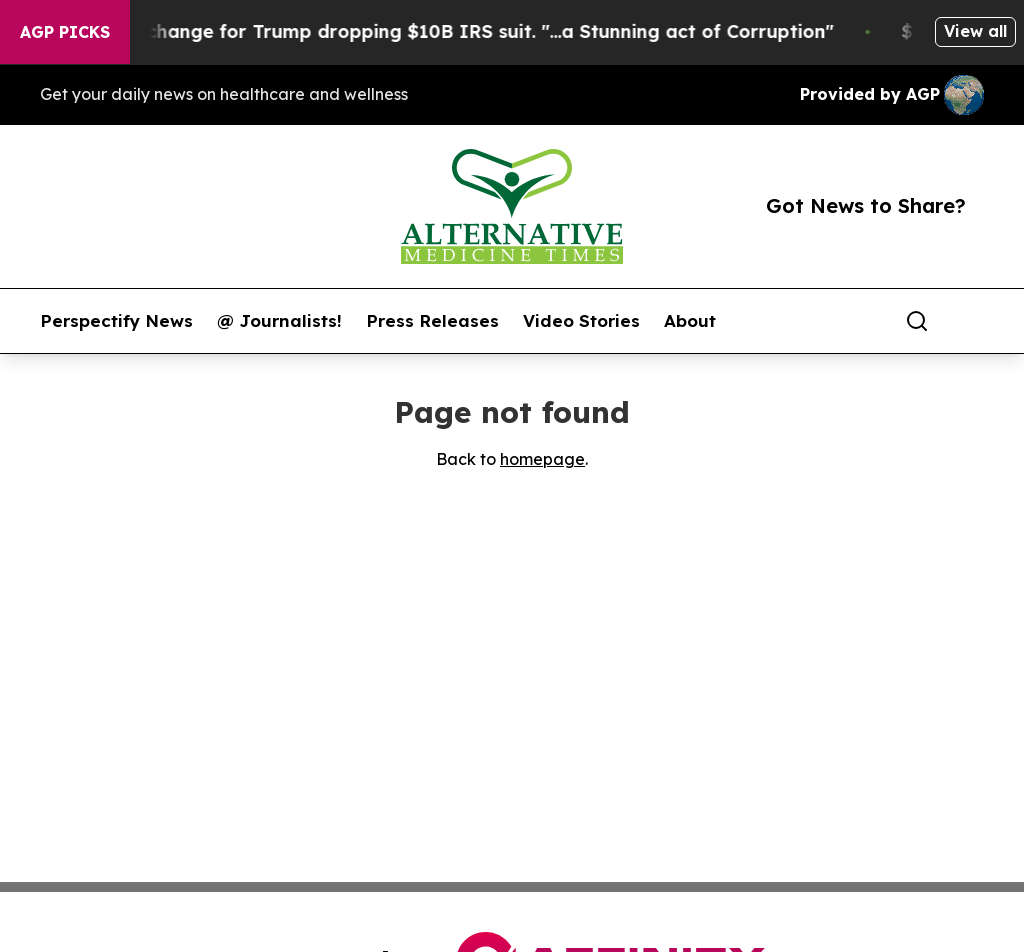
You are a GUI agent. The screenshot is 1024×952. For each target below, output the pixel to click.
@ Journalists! (279, 321)
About (690, 321)
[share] (970, 321)
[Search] (917, 321)
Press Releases (432, 321)
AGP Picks (65, 32)
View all (975, 31)
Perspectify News (116, 321)
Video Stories (581, 321)
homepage (542, 459)
